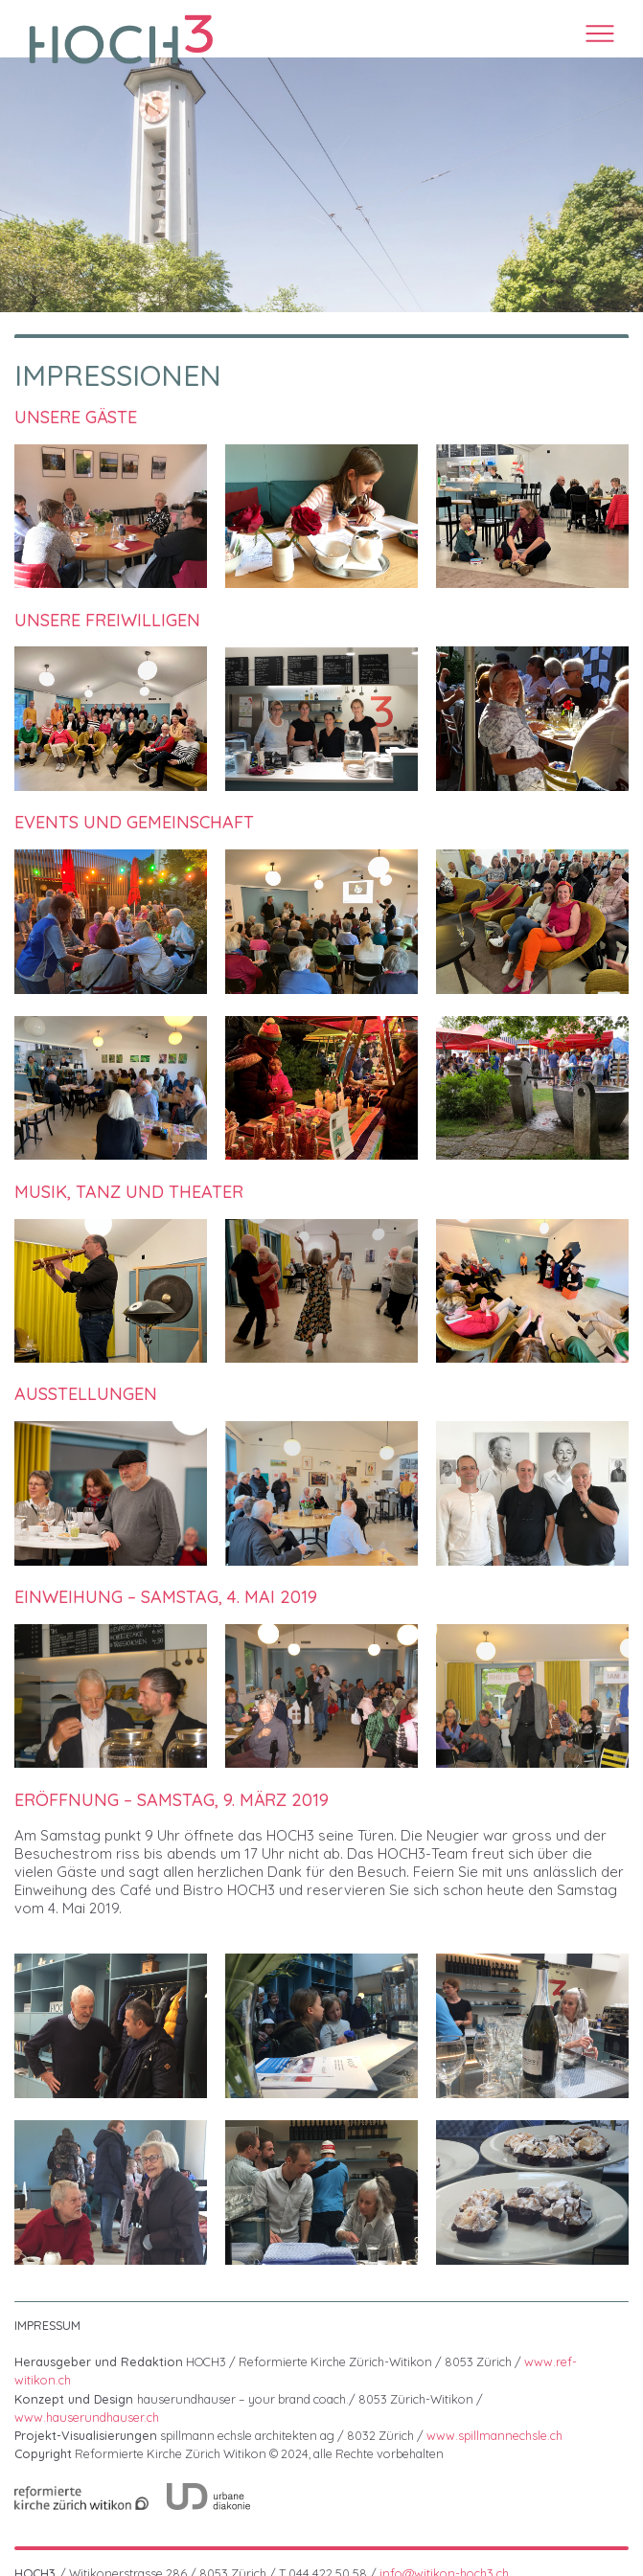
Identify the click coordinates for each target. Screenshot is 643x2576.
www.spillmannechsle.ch (494, 2435)
